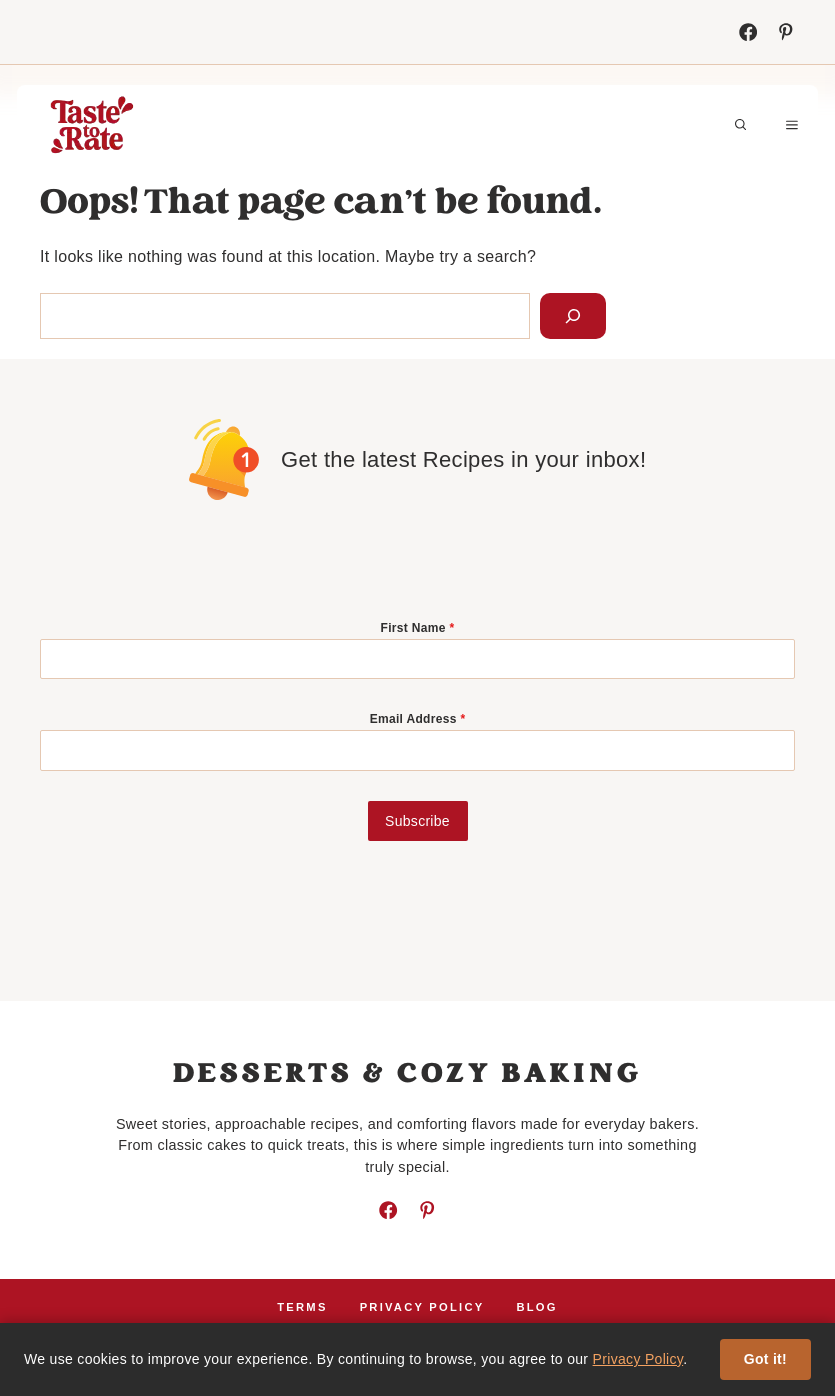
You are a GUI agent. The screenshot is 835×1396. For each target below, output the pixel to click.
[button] (741, 125)
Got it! (765, 1359)
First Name (418, 628)
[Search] (573, 316)
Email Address (418, 719)
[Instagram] (786, 32)
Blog (536, 1307)
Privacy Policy (638, 1359)
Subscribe (417, 821)
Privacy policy (422, 1307)
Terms (302, 1307)
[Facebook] (748, 32)
